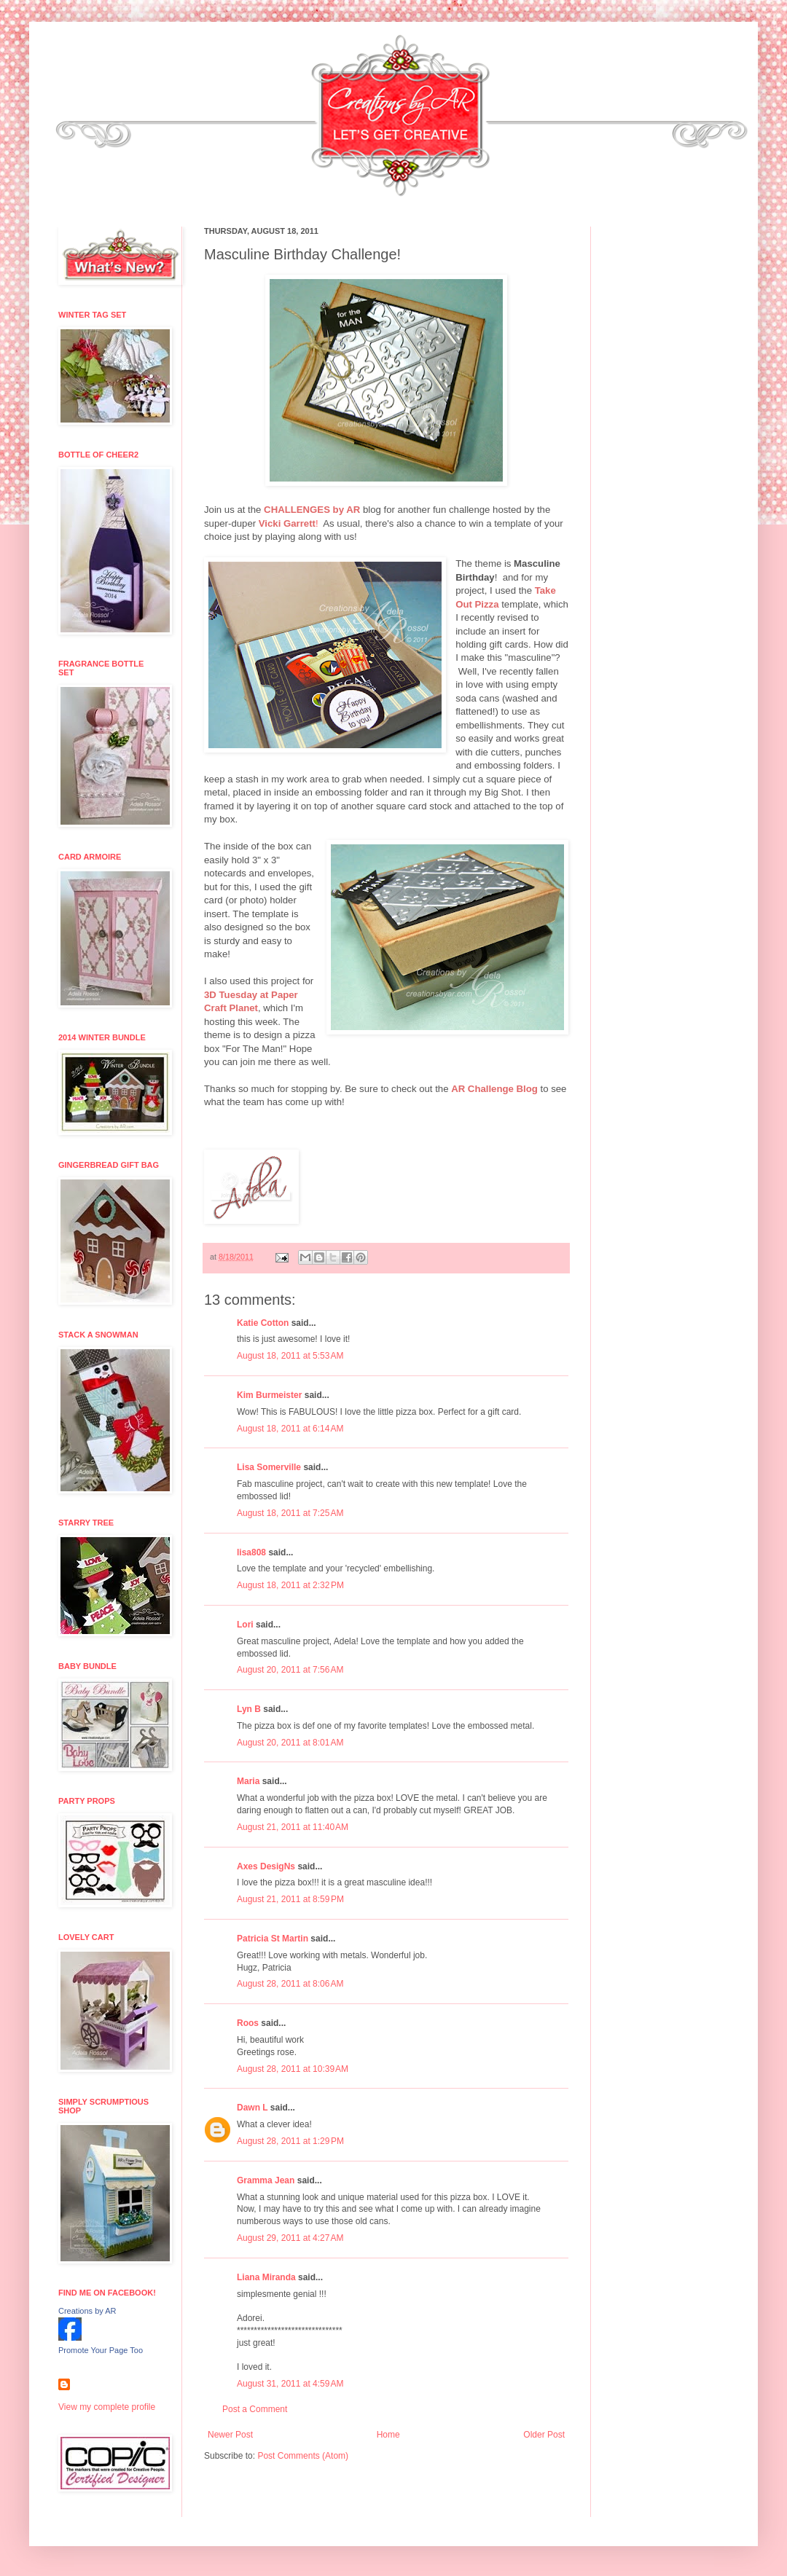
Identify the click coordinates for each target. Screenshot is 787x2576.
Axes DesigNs (266, 1866)
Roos (248, 2023)
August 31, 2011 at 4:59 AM (290, 2384)
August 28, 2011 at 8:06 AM (290, 1984)
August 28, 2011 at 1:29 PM (290, 2141)
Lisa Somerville (269, 1467)
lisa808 (251, 1552)
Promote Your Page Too (100, 2350)
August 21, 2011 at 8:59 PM (290, 1899)
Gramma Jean (265, 2180)
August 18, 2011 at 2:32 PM (290, 1585)
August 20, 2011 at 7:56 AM (290, 1670)
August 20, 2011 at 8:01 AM (290, 1742)
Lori (245, 1624)
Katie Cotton (263, 1323)
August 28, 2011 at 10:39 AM (292, 2069)
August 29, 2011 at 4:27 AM (290, 2238)
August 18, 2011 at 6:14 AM (290, 1429)
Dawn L (252, 2107)
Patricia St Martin (272, 1938)
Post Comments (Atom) (302, 2456)
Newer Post (230, 2435)
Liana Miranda (266, 2277)
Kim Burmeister (269, 1395)
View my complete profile (106, 2407)
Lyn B (249, 1709)
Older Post (544, 2435)
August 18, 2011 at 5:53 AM (290, 1356)
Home (388, 2435)
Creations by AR (87, 2310)
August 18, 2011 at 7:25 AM (290, 1513)
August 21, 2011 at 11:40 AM (292, 1827)
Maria (248, 1781)
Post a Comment (254, 2409)
